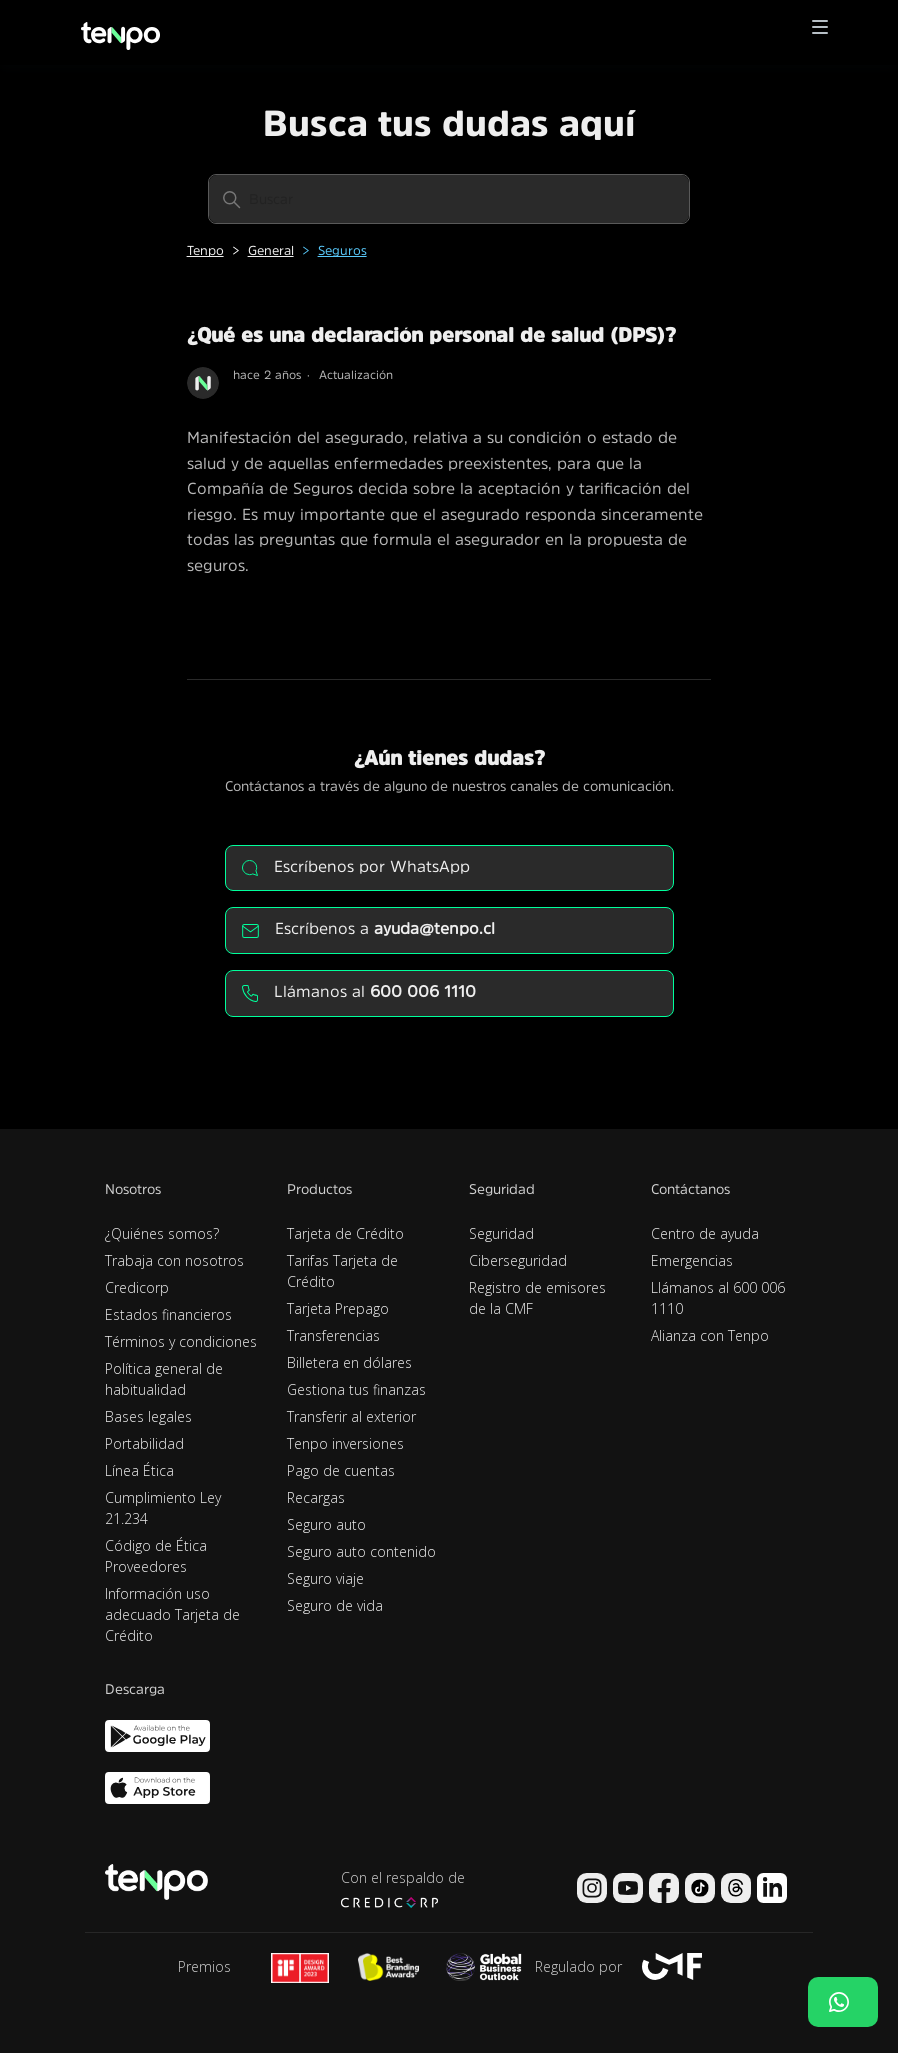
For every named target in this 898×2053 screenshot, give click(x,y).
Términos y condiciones (181, 1341)
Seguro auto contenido (361, 1551)
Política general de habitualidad (164, 1379)
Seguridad (501, 1233)
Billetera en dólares (349, 1362)
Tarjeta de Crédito (345, 1233)
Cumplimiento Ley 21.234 (163, 1508)
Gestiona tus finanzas (356, 1389)
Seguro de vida (335, 1605)
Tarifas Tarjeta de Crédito (342, 1271)
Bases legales (148, 1416)
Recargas (316, 1497)
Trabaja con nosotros (174, 1260)
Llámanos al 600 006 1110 (718, 1298)
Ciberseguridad (518, 1260)
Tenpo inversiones (345, 1443)
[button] (820, 32)
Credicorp (137, 1287)
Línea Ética (139, 1470)
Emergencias (692, 1260)
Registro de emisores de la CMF (537, 1298)
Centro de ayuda (705, 1233)
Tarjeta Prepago (338, 1308)
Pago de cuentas (341, 1470)
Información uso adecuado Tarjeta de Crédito (172, 1614)
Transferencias (333, 1335)
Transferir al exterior (351, 1416)
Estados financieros (168, 1314)
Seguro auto (326, 1524)
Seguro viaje (325, 1578)
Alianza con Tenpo (710, 1335)
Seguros (342, 250)
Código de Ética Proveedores (156, 1556)
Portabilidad (144, 1443)
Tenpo (205, 250)
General (271, 250)
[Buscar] (449, 199)
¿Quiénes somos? (162, 1233)
